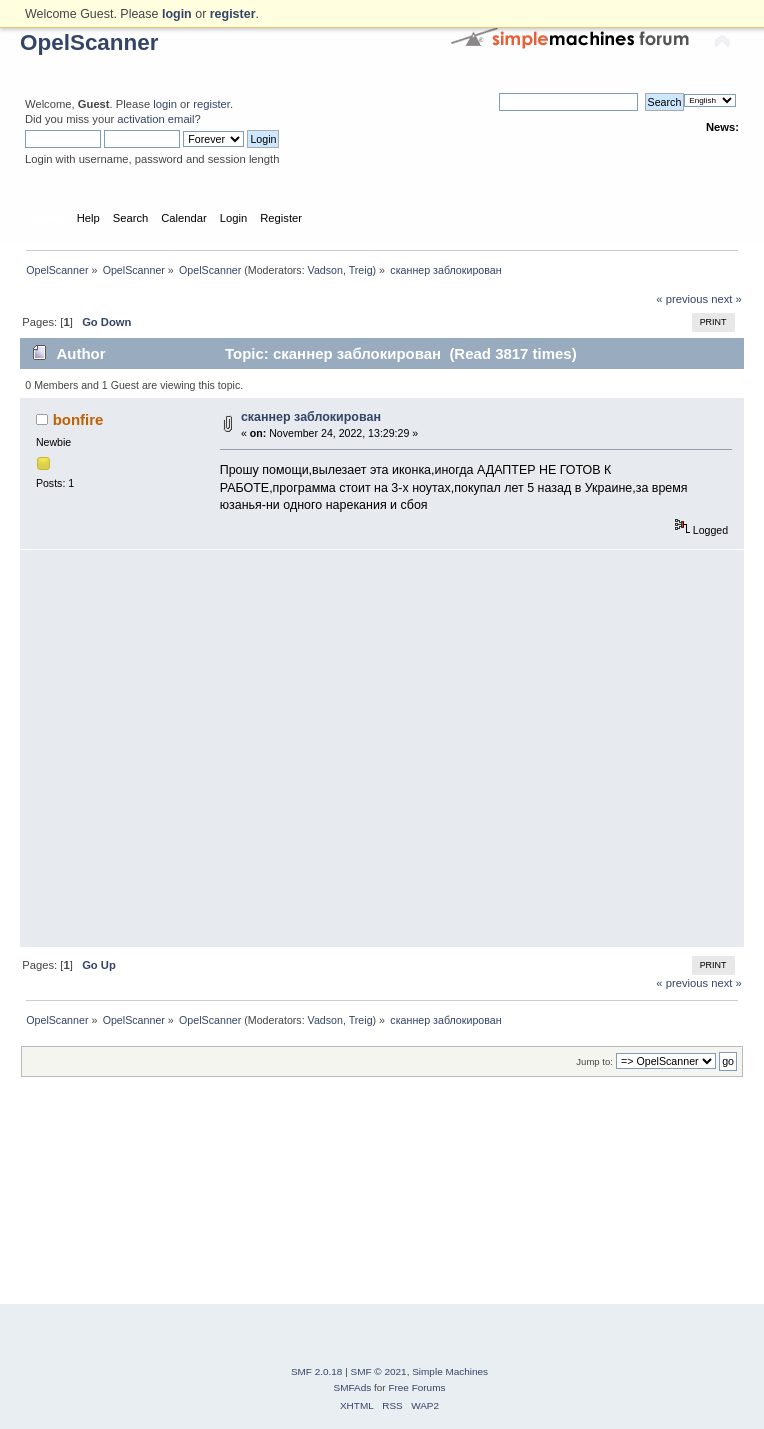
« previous (682, 299)
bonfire (78, 419)
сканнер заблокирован (311, 417)
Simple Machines (450, 1371)
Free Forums (416, 1387)
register (211, 104)
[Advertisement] (187, 748)
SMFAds (353, 1387)
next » (726, 299)
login (165, 104)
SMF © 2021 (379, 1371)
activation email (155, 119)
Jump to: (594, 1061)
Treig (361, 270)
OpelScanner (89, 42)
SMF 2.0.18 (317, 1371)
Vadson (325, 270)
